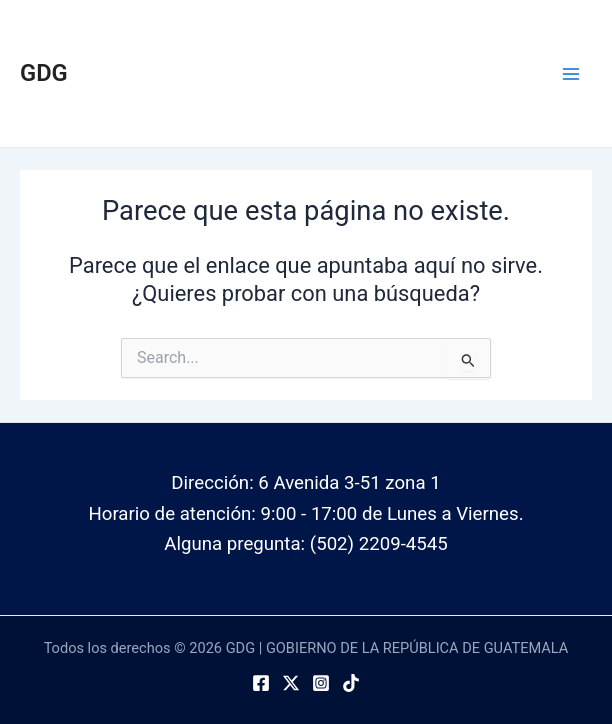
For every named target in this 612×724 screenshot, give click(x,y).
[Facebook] (261, 683)
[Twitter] (291, 683)
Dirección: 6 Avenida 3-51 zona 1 (305, 483)
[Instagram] (321, 683)
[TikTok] (351, 683)
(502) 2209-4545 (379, 544)
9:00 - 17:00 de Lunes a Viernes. (392, 514)
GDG (44, 73)
